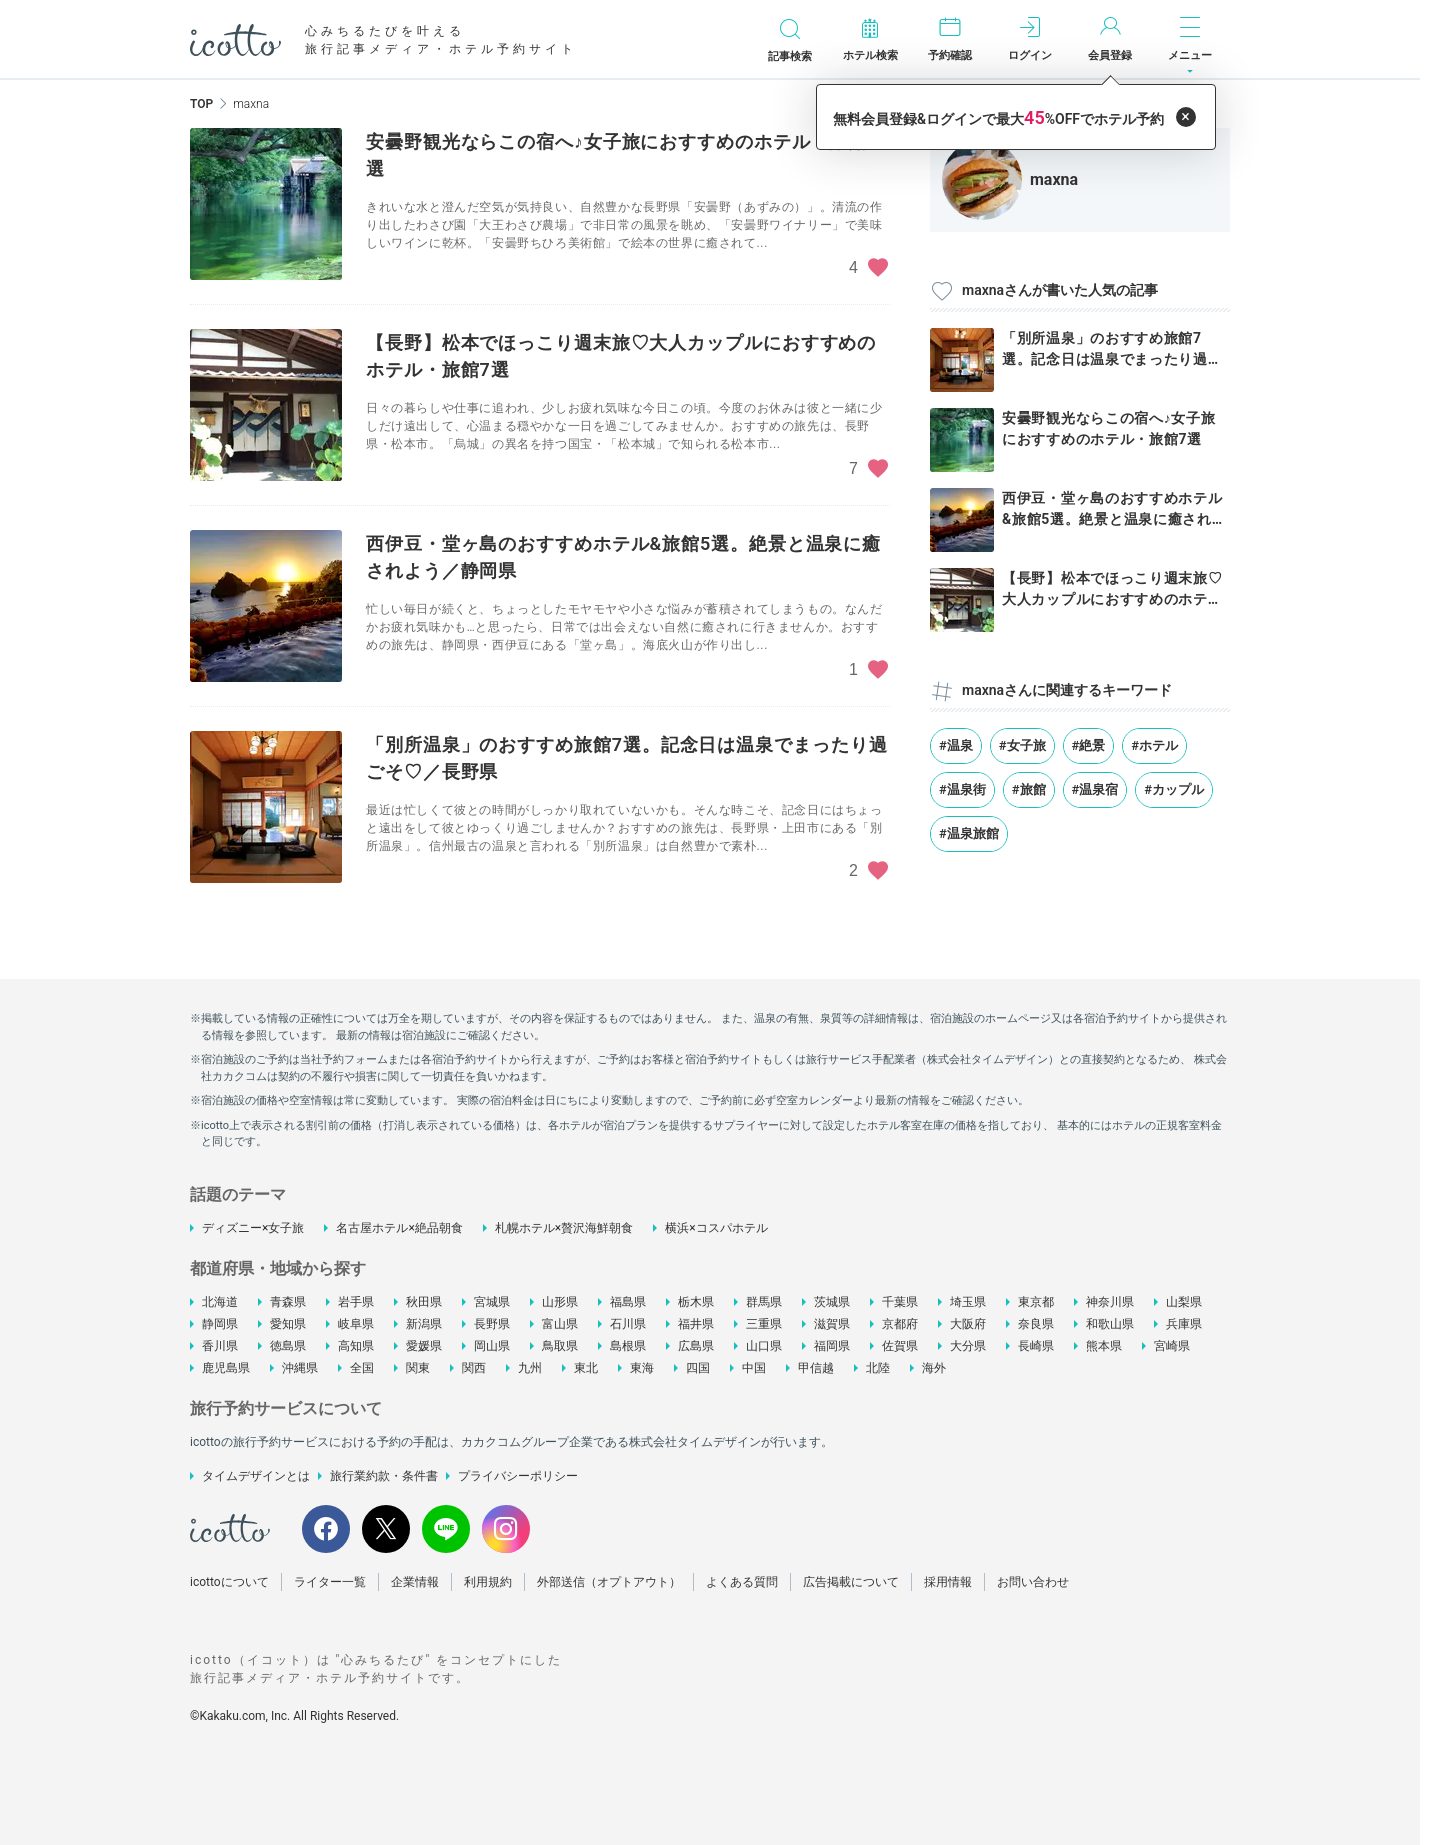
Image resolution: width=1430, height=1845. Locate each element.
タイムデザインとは (256, 1476)
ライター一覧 (330, 1582)
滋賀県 (832, 1324)
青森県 (288, 1302)
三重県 (764, 1324)
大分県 (968, 1346)
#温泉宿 (1095, 789)
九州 (530, 1368)
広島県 (696, 1346)
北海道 (220, 1302)
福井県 (696, 1324)
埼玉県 (968, 1302)
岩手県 (356, 1302)
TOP (201, 104)
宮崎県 (1172, 1346)
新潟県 (424, 1324)
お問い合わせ (1033, 1582)
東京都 (1036, 1302)
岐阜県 (356, 1324)
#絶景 (1089, 745)
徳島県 (288, 1346)
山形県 (560, 1302)
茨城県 (832, 1302)
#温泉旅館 (969, 833)
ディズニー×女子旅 (253, 1228)
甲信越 (816, 1368)
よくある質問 (742, 1582)
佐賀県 (900, 1346)
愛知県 (288, 1324)
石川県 (628, 1324)
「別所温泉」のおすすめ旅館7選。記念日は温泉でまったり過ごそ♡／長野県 (1112, 359)
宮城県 (492, 1302)
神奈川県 (1110, 1302)
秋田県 (424, 1302)
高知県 (356, 1346)
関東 (418, 1368)
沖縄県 (300, 1368)
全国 (362, 1368)
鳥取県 (560, 1346)
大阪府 (968, 1324)
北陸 (878, 1368)
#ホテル (1154, 745)
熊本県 (1104, 1346)
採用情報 (948, 1582)
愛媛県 (424, 1346)
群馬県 (764, 1302)
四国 (698, 1368)
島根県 (628, 1346)
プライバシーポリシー (518, 1476)
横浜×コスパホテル (716, 1228)
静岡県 (220, 1324)
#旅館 (1029, 789)
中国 (754, 1368)
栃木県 (696, 1302)
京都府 (900, 1324)
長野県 (492, 1324)
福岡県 (832, 1346)
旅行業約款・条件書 (384, 1476)
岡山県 (492, 1346)
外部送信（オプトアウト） (609, 1582)
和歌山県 (1110, 1324)
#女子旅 (1022, 745)
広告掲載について (851, 1582)
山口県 (764, 1346)
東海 (642, 1368)
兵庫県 (1184, 1324)
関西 (474, 1368)
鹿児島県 (226, 1368)
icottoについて (229, 1582)
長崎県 (1036, 1346)
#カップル (1174, 789)
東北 (586, 1368)
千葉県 (900, 1302)
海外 (934, 1368)
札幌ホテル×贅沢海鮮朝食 (564, 1228)
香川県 (220, 1346)
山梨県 (1184, 1302)
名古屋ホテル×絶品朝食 (399, 1228)
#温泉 (956, 745)
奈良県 (1036, 1324)
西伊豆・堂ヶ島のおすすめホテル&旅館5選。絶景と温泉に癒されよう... (1114, 519)
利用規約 (488, 1582)
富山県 (560, 1324)
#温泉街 (962, 789)
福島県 (628, 1302)
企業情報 (415, 1582)
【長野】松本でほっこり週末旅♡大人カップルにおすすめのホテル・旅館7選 (1112, 599)
